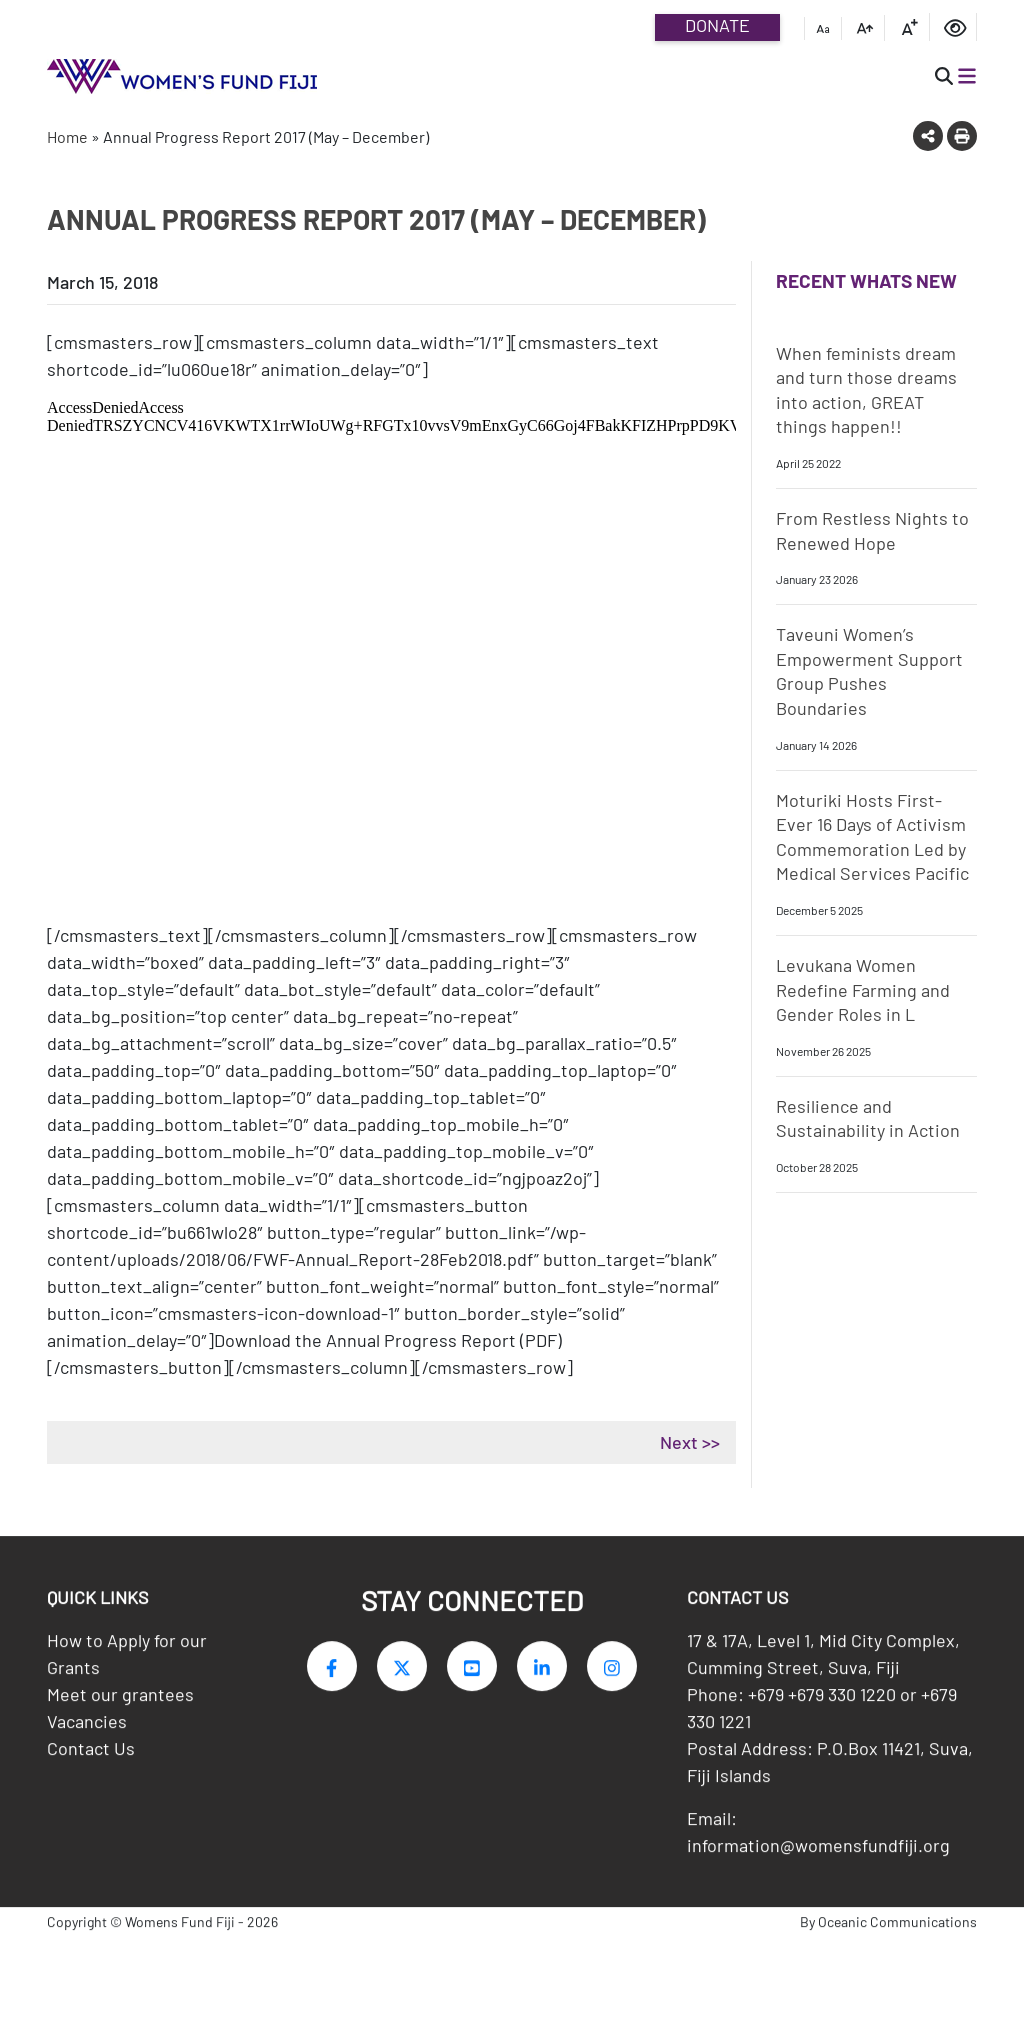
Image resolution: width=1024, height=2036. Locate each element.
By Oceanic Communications (888, 1926)
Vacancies (87, 1726)
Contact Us (91, 1753)
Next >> (690, 1442)
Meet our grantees (120, 1699)
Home (67, 136)
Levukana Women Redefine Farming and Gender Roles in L (863, 989)
